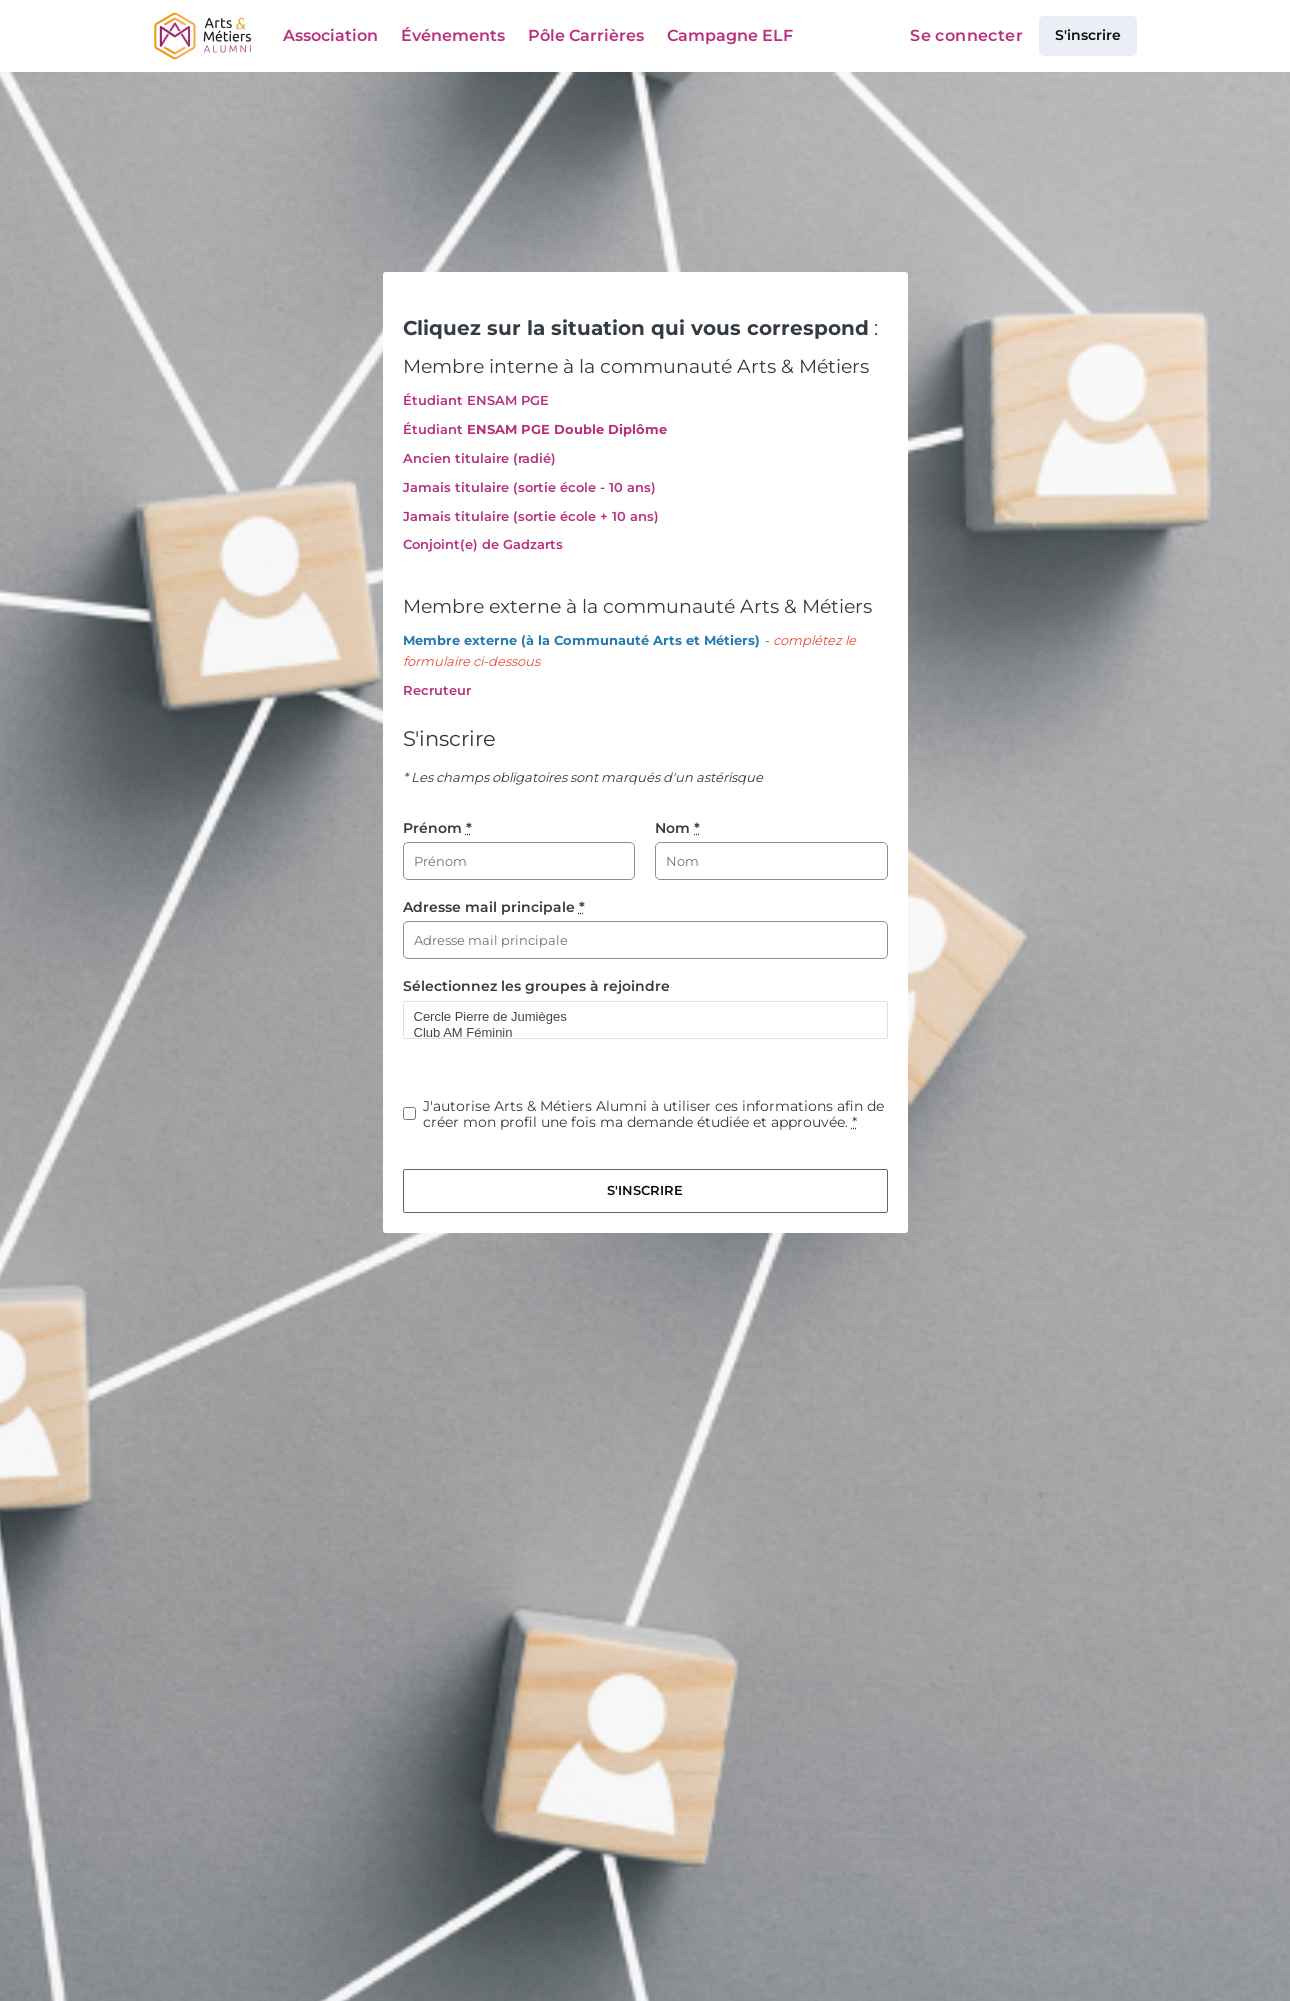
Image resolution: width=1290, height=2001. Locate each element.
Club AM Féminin (637, 1033)
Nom (677, 828)
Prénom (437, 828)
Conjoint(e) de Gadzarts (483, 544)
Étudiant (433, 429)
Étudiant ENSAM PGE (476, 400)
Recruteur (437, 690)
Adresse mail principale (494, 907)
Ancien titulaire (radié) (479, 458)
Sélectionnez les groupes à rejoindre (536, 986)
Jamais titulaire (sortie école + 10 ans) (531, 516)
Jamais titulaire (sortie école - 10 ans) (529, 487)
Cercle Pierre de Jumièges (637, 1017)
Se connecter (966, 35)
